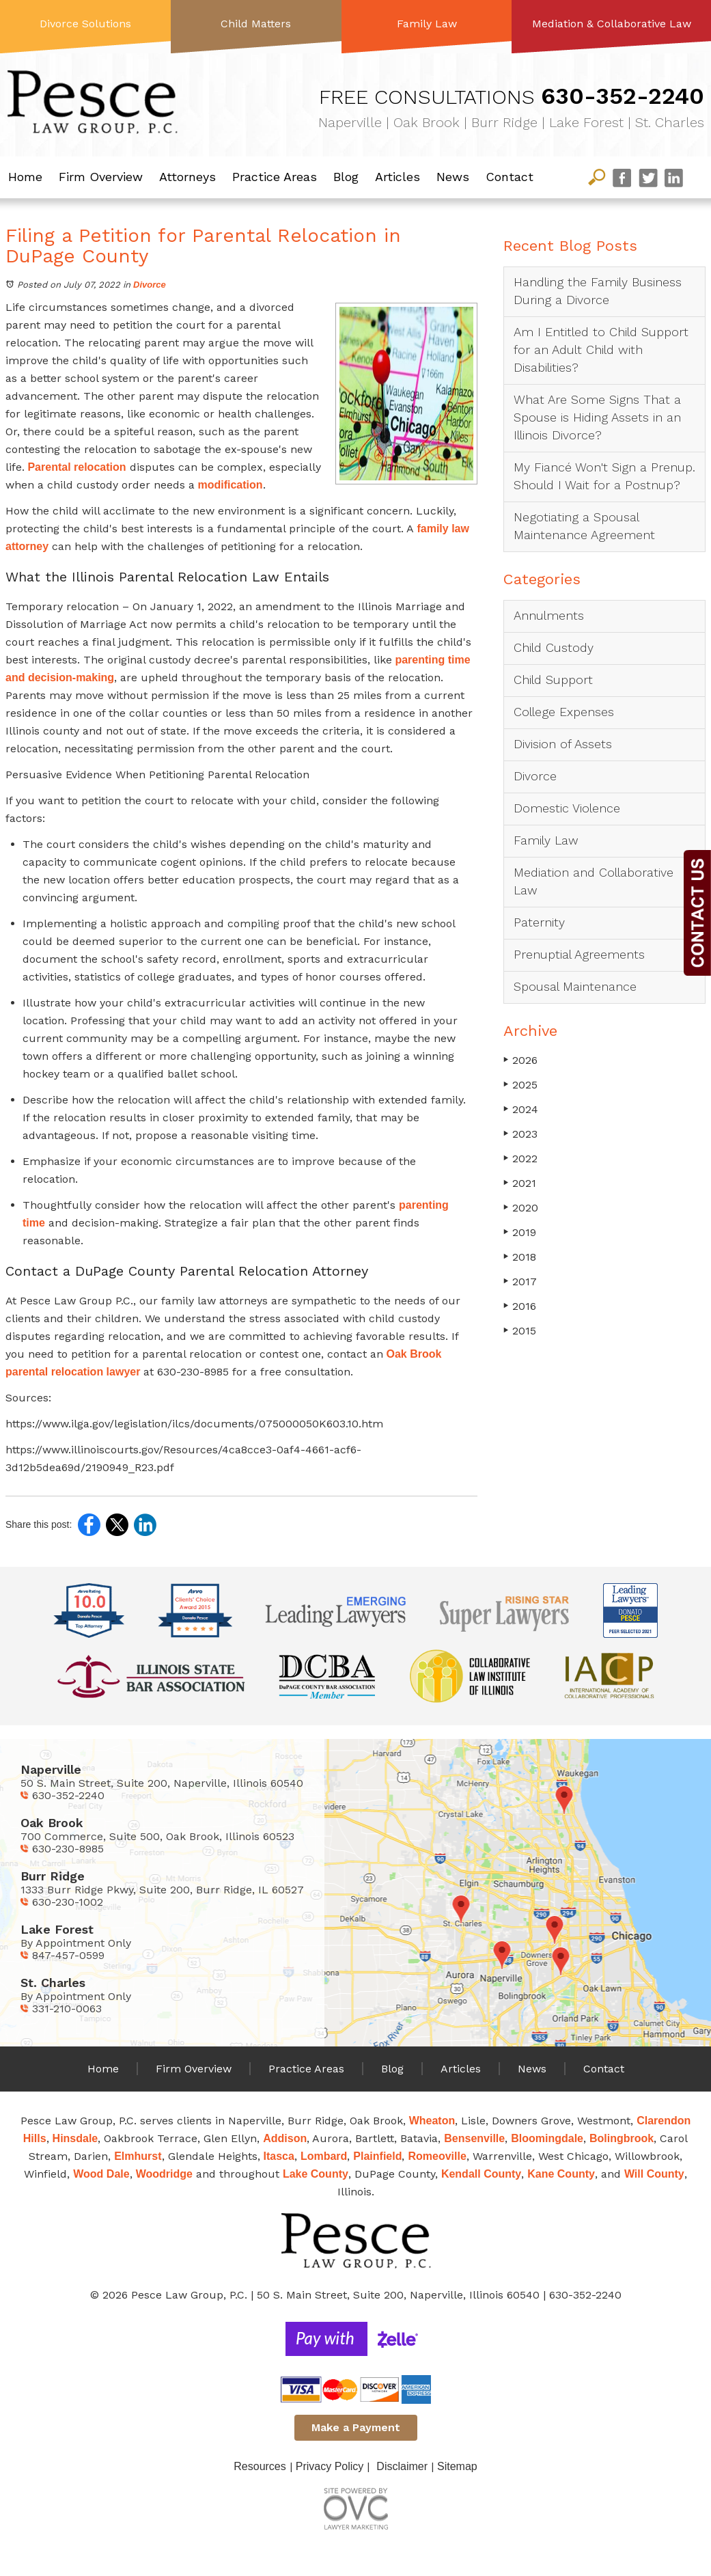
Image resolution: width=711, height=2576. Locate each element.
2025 (520, 1084)
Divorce (149, 284)
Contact (509, 176)
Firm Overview (101, 176)
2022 (520, 1158)
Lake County (315, 2174)
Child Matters (256, 23)
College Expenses (564, 711)
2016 (519, 1306)
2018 (519, 1256)
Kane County (561, 2174)
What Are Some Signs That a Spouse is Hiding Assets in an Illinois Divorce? (597, 417)
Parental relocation (75, 467)
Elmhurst (137, 2156)
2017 (520, 1281)
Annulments (549, 615)
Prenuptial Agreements (579, 954)
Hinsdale (75, 2138)
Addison (285, 2138)
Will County (654, 2174)
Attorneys (187, 176)
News (452, 176)
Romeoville (437, 2156)
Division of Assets (563, 744)
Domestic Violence (567, 808)
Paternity (539, 922)
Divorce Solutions (85, 23)
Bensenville (474, 2138)
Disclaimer (402, 2466)
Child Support (553, 679)
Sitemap (457, 2466)
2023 (520, 1133)
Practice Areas (274, 176)
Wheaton (432, 2120)
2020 (520, 1207)
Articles (397, 176)
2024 (520, 1109)
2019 (519, 1232)
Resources (259, 2466)
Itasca (279, 2156)
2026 (520, 1060)
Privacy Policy (330, 2466)
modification (229, 485)
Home (25, 176)
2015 (519, 1330)
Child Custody (554, 647)
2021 (519, 1183)
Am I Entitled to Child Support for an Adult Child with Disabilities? (601, 349)
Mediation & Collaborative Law (611, 23)
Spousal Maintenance (575, 986)
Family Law (427, 23)
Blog (346, 176)
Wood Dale (101, 2174)
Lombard (324, 2156)
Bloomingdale (547, 2138)
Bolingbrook (621, 2138)
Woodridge (164, 2174)
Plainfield (377, 2156)
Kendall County (481, 2174)
